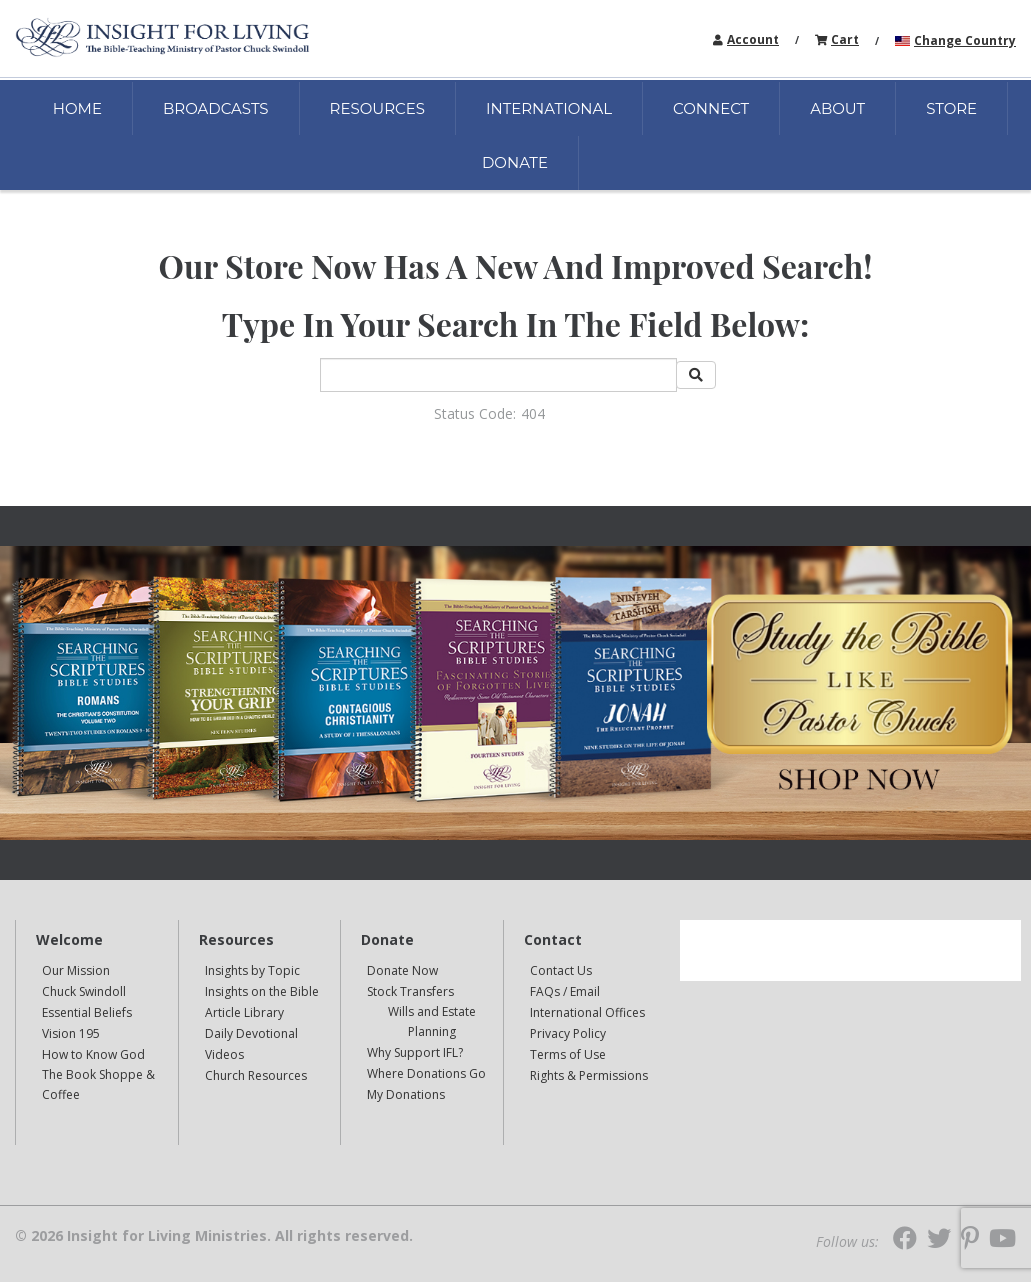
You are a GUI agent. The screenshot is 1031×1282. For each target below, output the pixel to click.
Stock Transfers (410, 991)
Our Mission (76, 970)
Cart (845, 39)
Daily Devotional (251, 1033)
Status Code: (475, 413)
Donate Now (402, 970)
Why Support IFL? (415, 1052)
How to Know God (93, 1054)
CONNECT (711, 108)
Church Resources (256, 1075)
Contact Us (561, 970)
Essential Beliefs (87, 1012)
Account (753, 39)
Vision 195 (71, 1033)
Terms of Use (568, 1054)
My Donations (406, 1094)
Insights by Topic (252, 970)
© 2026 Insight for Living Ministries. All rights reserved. (214, 1236)
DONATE (515, 162)
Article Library (244, 1012)
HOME (77, 108)
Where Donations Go (426, 1073)
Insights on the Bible (262, 991)
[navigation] (753, 38)
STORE (951, 108)
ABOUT (837, 108)
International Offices (587, 1012)
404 (533, 413)
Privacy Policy (568, 1033)
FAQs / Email (565, 991)
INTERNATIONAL (549, 108)
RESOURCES (377, 108)
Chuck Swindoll (84, 991)
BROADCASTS (216, 108)
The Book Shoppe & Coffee (98, 1084)
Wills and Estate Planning (432, 1021)
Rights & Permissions (589, 1075)
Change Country (965, 40)
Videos (224, 1054)
